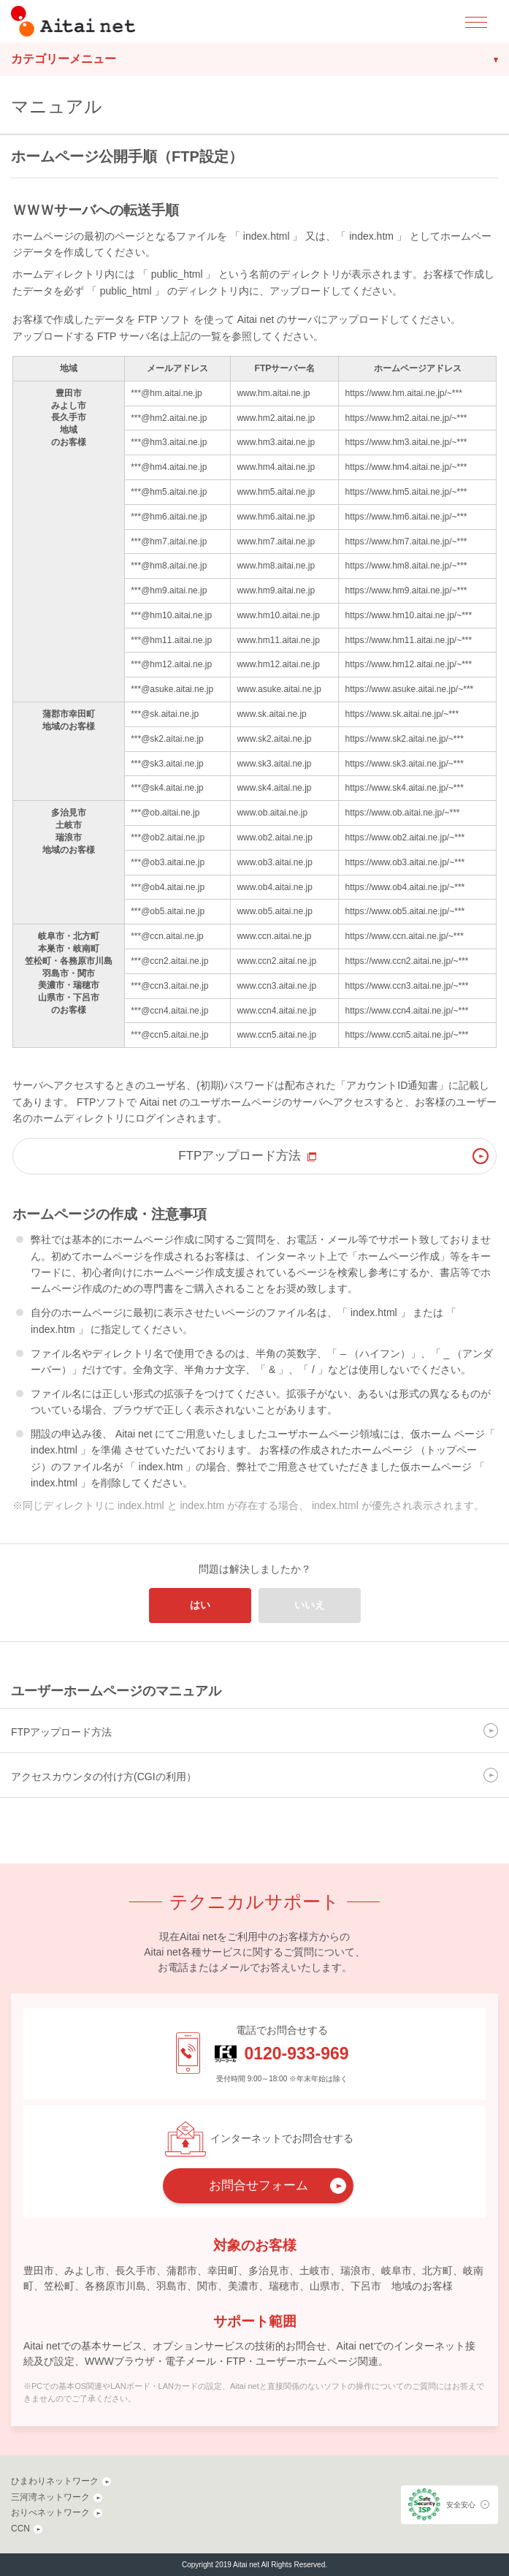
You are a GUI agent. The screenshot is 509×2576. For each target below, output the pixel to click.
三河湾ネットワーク (50, 2497)
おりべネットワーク (50, 2512)
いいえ (309, 1605)
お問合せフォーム (258, 2185)
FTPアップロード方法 (239, 1156)
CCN (20, 2528)
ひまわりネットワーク (55, 2481)
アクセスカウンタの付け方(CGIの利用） (103, 1776)
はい (200, 1605)
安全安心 (460, 2505)
